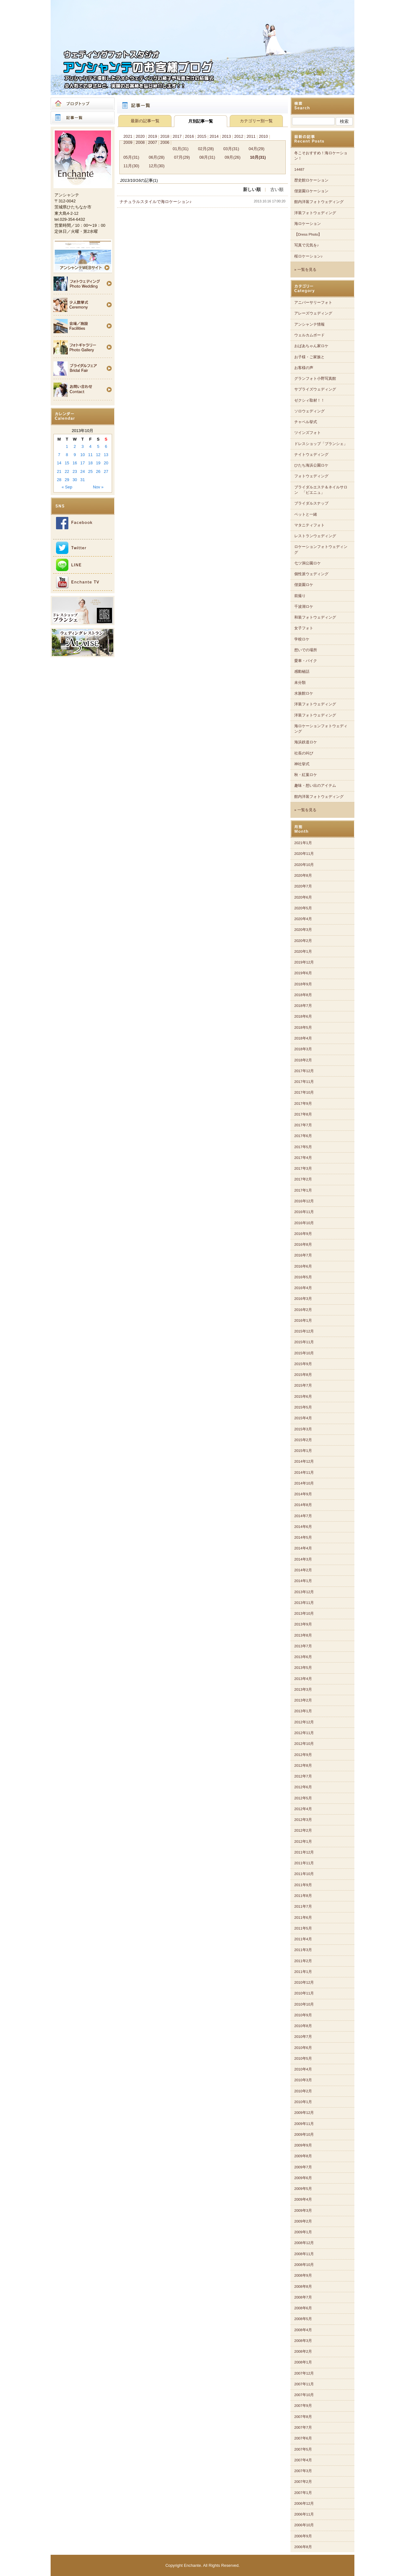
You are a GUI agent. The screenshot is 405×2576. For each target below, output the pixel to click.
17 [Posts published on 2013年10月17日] (82, 463)
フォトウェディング (311, 476)
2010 (263, 136)
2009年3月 (303, 2210)
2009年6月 (303, 2178)
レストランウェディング (315, 536)
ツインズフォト (307, 433)
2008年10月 (304, 2265)
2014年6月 (303, 1527)
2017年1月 (303, 1190)
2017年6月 (303, 1136)
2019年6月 (303, 973)
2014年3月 (303, 1559)
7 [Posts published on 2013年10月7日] (59, 454)
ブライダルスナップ (311, 503)
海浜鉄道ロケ (305, 742)
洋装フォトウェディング (315, 213)
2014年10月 (304, 1483)
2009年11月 (304, 2124)
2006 (164, 142)
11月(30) (131, 165)
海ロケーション (307, 224)
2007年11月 (304, 2384)
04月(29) (257, 148)
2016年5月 (303, 1277)
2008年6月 (303, 2308)
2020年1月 (303, 951)
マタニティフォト (309, 525)
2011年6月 (303, 1917)
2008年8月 (303, 2286)
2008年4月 (303, 2330)
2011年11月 (304, 1863)
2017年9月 (303, 1103)
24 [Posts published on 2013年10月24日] (82, 471)
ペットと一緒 (305, 514)
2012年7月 (303, 1776)
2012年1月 (303, 1841)
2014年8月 (303, 1505)
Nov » (98, 487)
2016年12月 (304, 1201)
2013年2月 (303, 1700)
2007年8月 (303, 2417)
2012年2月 (303, 1830)
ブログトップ (83, 104)
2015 (201, 136)
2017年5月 (303, 1147)
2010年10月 (304, 2004)
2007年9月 (303, 2405)
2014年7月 (303, 1516)
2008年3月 (303, 2341)
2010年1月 (303, 2102)
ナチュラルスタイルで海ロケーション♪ (155, 201)
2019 (152, 136)
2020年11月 (304, 853)
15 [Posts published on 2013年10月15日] (67, 463)
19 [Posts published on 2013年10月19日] (98, 463)
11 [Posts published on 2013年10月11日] (90, 454)
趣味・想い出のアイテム (315, 785)
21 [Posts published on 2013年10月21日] (59, 471)
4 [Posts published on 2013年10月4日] (90, 446)
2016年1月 (303, 1320)
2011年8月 (303, 1896)
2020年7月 (303, 886)
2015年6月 (303, 1396)
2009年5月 (303, 2189)
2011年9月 (303, 1885)
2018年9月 (303, 984)
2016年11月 (304, 1212)
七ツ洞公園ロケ (307, 563)
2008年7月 (303, 2297)
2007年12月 (304, 2373)
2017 (177, 136)
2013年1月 (303, 1711)
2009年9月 (303, 2145)
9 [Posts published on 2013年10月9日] (75, 454)
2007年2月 (303, 2482)
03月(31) (231, 148)
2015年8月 (303, 1375)
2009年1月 (303, 2232)
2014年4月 (303, 1548)
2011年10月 (304, 1874)
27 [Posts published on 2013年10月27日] (106, 471)
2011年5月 (303, 1928)
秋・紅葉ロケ (305, 775)
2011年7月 (303, 1906)
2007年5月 (303, 2449)
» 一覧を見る (305, 269)
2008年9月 (303, 2275)
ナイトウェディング (311, 454)
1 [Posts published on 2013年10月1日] (67, 446)
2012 (238, 136)
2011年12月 (304, 1852)
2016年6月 (303, 1266)
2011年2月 (303, 1961)
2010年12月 (304, 1982)
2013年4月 (303, 1679)
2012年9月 (303, 1755)
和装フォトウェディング (315, 617)
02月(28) (206, 148)
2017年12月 (304, 1071)
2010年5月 (303, 2058)
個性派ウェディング (311, 574)
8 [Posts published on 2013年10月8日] (67, 454)
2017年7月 (303, 1125)
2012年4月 (303, 1809)
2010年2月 (303, 2091)
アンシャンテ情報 (309, 324)
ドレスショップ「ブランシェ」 (320, 444)
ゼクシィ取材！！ (309, 400)
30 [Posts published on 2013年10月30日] (74, 479)
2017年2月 (303, 1179)
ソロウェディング (309, 411)
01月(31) (181, 148)
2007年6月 (303, 2438)
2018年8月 (303, 995)
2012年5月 (303, 1798)
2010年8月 (303, 2026)
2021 (127, 136)
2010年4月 (303, 2069)
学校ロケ (301, 639)
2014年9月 (303, 1494)
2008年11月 (304, 2254)
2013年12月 (304, 1592)
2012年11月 (304, 1733)
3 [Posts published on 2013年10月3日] (82, 446)
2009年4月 (303, 2199)
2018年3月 (303, 1049)
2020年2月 (303, 941)
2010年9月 (303, 2015)
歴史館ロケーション (311, 180)
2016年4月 (303, 1288)
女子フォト (303, 628)
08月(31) (207, 157)
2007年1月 (303, 2493)
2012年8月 (303, 1765)
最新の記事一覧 (145, 120)
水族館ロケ (303, 693)
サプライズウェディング (315, 389)
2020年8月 (303, 875)
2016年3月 (303, 1299)
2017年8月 (303, 1114)
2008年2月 (303, 2351)
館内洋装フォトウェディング (319, 202)
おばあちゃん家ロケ (311, 346)
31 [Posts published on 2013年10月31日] (82, 479)
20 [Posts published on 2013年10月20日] (106, 463)
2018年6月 (303, 1016)
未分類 (300, 682)
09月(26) (232, 157)
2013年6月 (303, 1657)
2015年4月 (303, 1418)
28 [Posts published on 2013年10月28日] (59, 479)
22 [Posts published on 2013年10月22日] (67, 471)
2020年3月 (303, 930)
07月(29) (182, 157)
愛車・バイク (305, 661)
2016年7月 (303, 1255)
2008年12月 (304, 2243)
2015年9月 (303, 1364)
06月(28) (157, 157)
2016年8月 (303, 1244)
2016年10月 (304, 1223)
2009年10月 (304, 2134)
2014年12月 (304, 1461)
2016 (189, 136)
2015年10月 (304, 1353)
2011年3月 (303, 1950)
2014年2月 (303, 1570)
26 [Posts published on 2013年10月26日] (98, 471)
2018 (164, 136)
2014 (213, 136)
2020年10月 (304, 865)
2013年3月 (303, 1689)
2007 (152, 142)
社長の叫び (303, 753)
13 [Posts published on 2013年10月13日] (106, 454)
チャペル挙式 (305, 422)
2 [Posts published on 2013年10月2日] (75, 446)
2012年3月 (303, 1820)
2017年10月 (304, 1092)
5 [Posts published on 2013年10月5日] (98, 446)
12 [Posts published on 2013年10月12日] (98, 454)
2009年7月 (303, 2167)
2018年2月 (303, 1060)
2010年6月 (303, 2048)
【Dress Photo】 (308, 234)
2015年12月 (304, 1331)
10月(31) (258, 157)
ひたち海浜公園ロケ (311, 465)
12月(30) (157, 165)
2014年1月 (303, 1581)
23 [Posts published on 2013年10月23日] (74, 471)
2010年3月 (303, 2080)
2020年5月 (303, 908)
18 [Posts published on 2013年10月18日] (90, 463)
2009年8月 (303, 2156)
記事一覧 (83, 117)
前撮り (300, 596)
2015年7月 (303, 1385)
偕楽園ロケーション (311, 191)
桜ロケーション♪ (308, 256)
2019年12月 (304, 962)
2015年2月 (303, 1440)
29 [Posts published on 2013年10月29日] (67, 479)
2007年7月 (303, 2427)
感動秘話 (301, 671)
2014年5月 (303, 1537)
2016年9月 (303, 1234)
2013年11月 (304, 1603)
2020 (140, 136)
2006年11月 (304, 2514)
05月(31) (131, 157)
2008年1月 (303, 2362)
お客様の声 (303, 368)
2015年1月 (303, 1451)
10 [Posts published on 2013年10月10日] (82, 454)
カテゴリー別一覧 (256, 120)
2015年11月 (304, 1342)
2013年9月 (303, 1624)
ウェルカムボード (309, 335)
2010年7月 (303, 2037)
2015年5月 (303, 1407)
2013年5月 (303, 1668)
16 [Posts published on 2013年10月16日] (74, 463)
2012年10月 (304, 1744)
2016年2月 (303, 1310)
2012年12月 (304, 1722)
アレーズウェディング (313, 313)
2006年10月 (304, 2525)
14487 (299, 169)
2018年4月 (303, 1038)
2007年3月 (303, 2471)
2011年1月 (303, 1972)
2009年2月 (303, 2221)
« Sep (67, 487)
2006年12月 (304, 2503)
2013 (226, 136)
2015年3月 (303, 1429)
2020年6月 (303, 897)
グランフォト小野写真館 (315, 378)
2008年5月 (303, 2319)
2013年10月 (304, 1613)
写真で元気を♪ (306, 245)
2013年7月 (303, 1646)
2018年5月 (303, 1027)
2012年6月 (303, 1787)
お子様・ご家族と (309, 357)
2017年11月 (304, 1082)
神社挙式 (301, 764)
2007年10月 (304, 2395)
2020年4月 (303, 919)
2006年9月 (303, 2536)
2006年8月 (303, 2547)
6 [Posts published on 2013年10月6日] (106, 446)
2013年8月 (303, 1635)
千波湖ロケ (303, 606)
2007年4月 (303, 2460)
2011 (250, 136)
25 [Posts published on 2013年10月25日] (90, 471)
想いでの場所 (305, 650)
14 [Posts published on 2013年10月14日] (59, 463)
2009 (127, 142)
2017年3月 (303, 1168)
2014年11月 (304, 1472)
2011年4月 (303, 1939)
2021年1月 (303, 843)
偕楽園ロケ (303, 585)
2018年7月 (303, 1006)
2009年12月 (304, 2113)
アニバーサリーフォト (313, 302)
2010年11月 (304, 1993)
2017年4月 (303, 1158)
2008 (140, 142)
